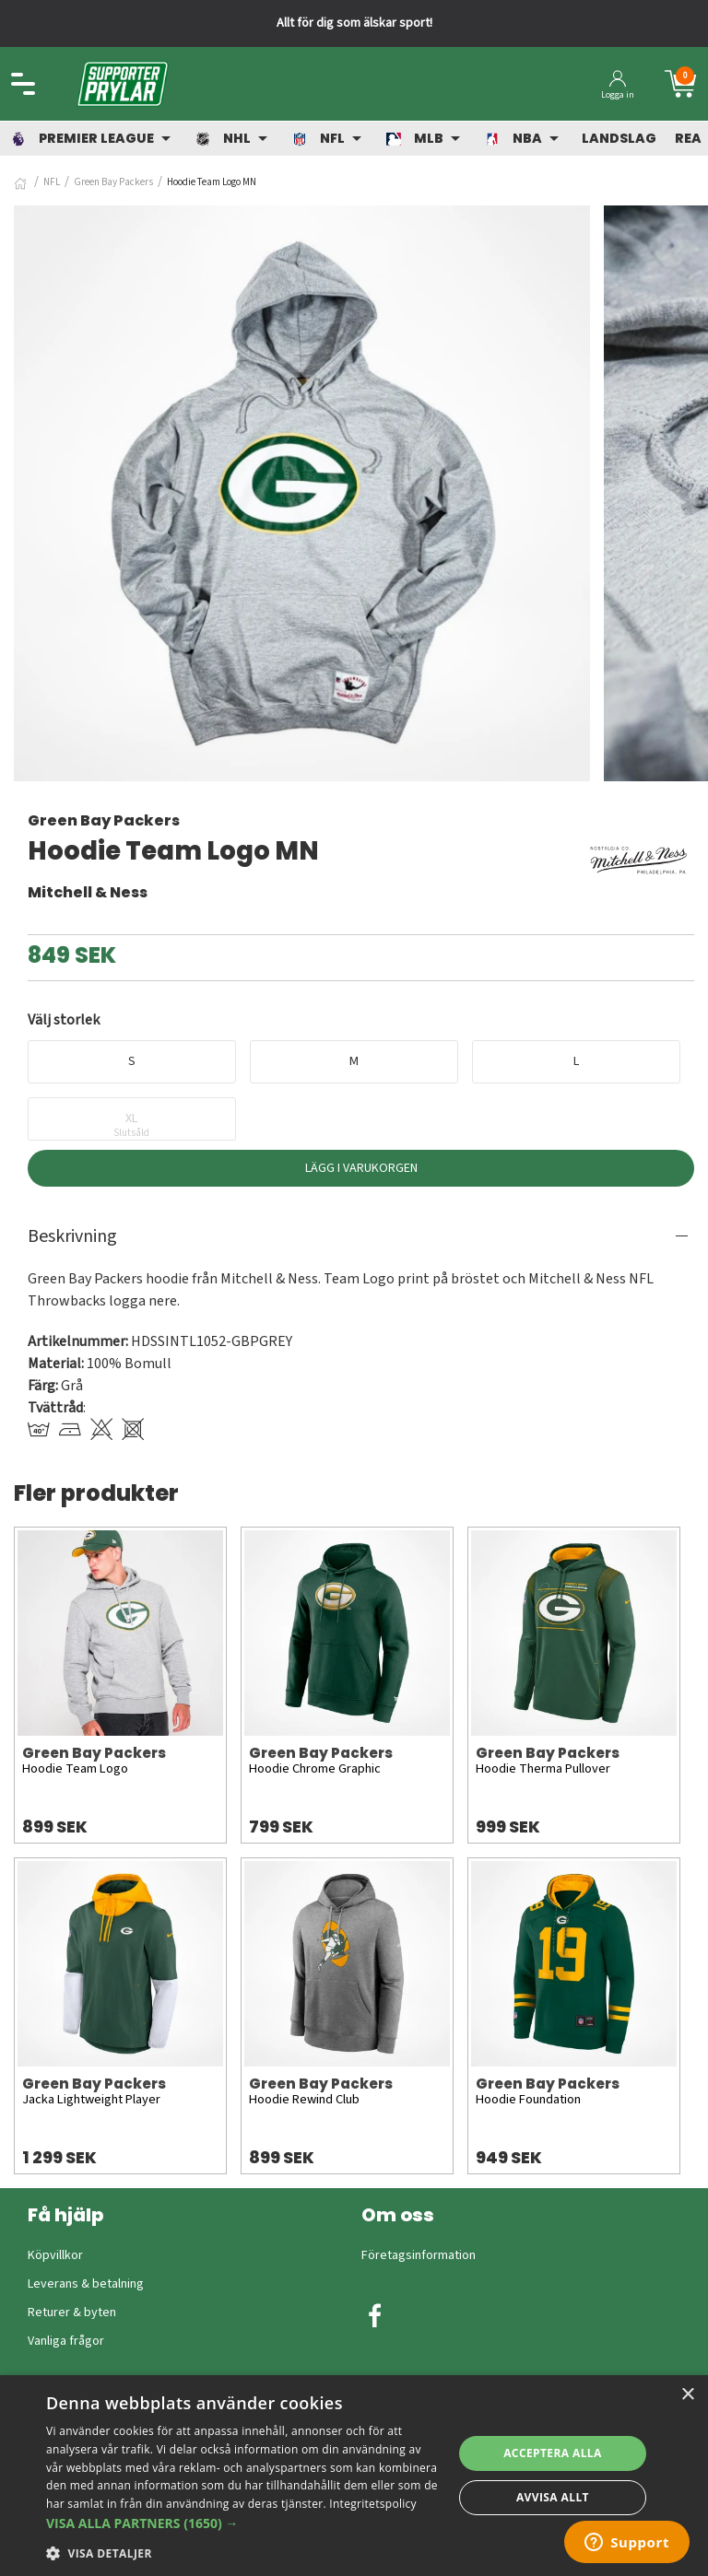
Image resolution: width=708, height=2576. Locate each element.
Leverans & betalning (86, 2284)
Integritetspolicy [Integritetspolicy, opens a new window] (373, 2504)
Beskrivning (72, 1236)
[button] (243, 2523)
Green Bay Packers (113, 182)
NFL (51, 182)
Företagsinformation (418, 2255)
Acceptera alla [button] (552, 2453)
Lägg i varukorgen (361, 1168)
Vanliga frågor (66, 2341)
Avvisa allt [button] (552, 2497)
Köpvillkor (55, 2255)
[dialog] (354, 2475)
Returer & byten (72, 2312)
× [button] (687, 2395)
